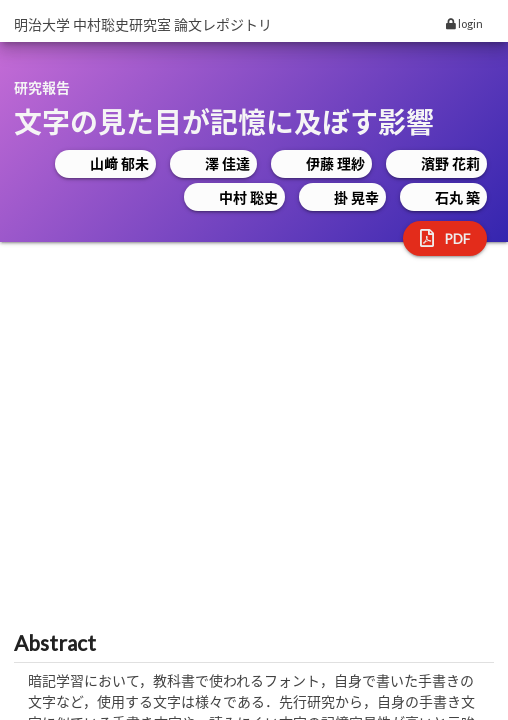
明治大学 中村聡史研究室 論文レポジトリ (143, 24)
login (464, 23)
